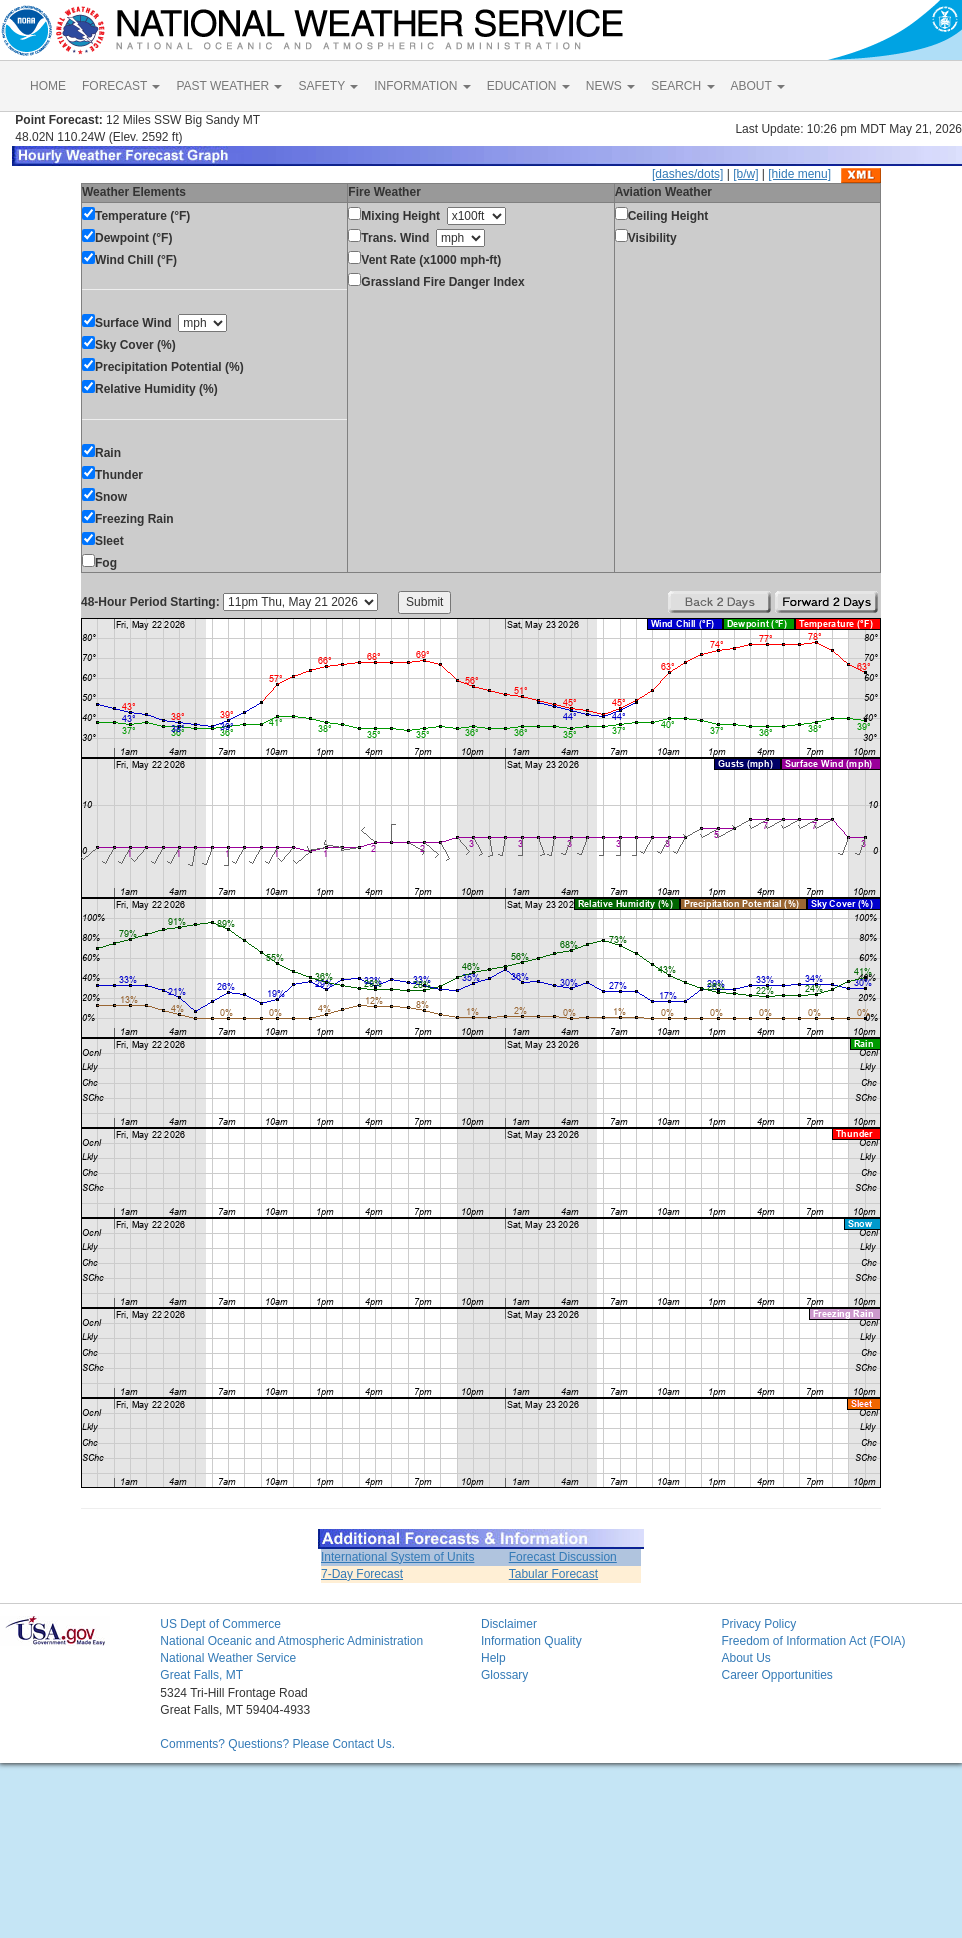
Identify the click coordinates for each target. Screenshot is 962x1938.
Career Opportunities (776, 1675)
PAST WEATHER (229, 86)
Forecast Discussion (563, 1557)
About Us (745, 1658)
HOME (48, 86)
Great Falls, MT (201, 1675)
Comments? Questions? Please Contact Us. (277, 1744)
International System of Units (397, 1557)
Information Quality (531, 1641)
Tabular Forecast (553, 1574)
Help (493, 1658)
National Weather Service (228, 1658)
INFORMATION (422, 86)
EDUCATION (528, 86)
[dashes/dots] (687, 174)
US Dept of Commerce (220, 1624)
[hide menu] (799, 174)
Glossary (504, 1675)
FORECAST (121, 86)
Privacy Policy (758, 1624)
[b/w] (745, 174)
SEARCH (682, 86)
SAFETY (328, 86)
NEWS (610, 86)
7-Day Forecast (362, 1574)
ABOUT (758, 86)
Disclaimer (509, 1624)
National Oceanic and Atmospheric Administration (291, 1641)
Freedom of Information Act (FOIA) (813, 1641)
